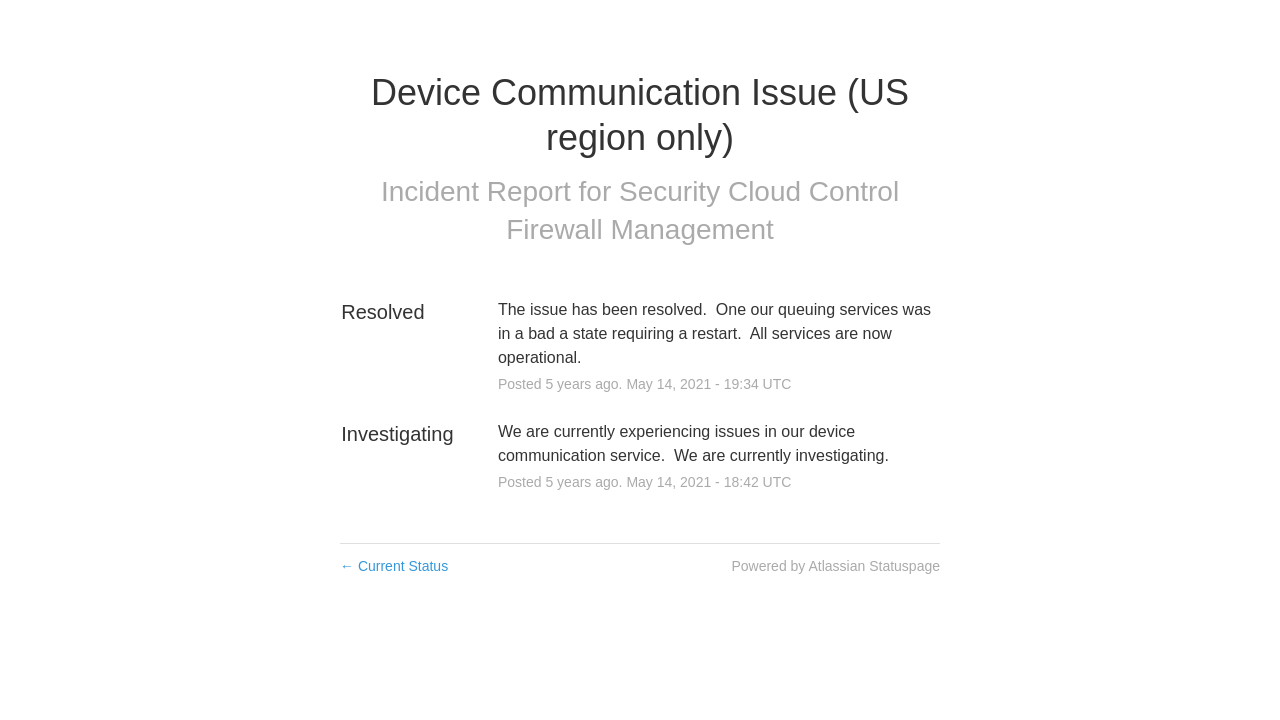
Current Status (394, 566)
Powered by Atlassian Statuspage (835, 566)
